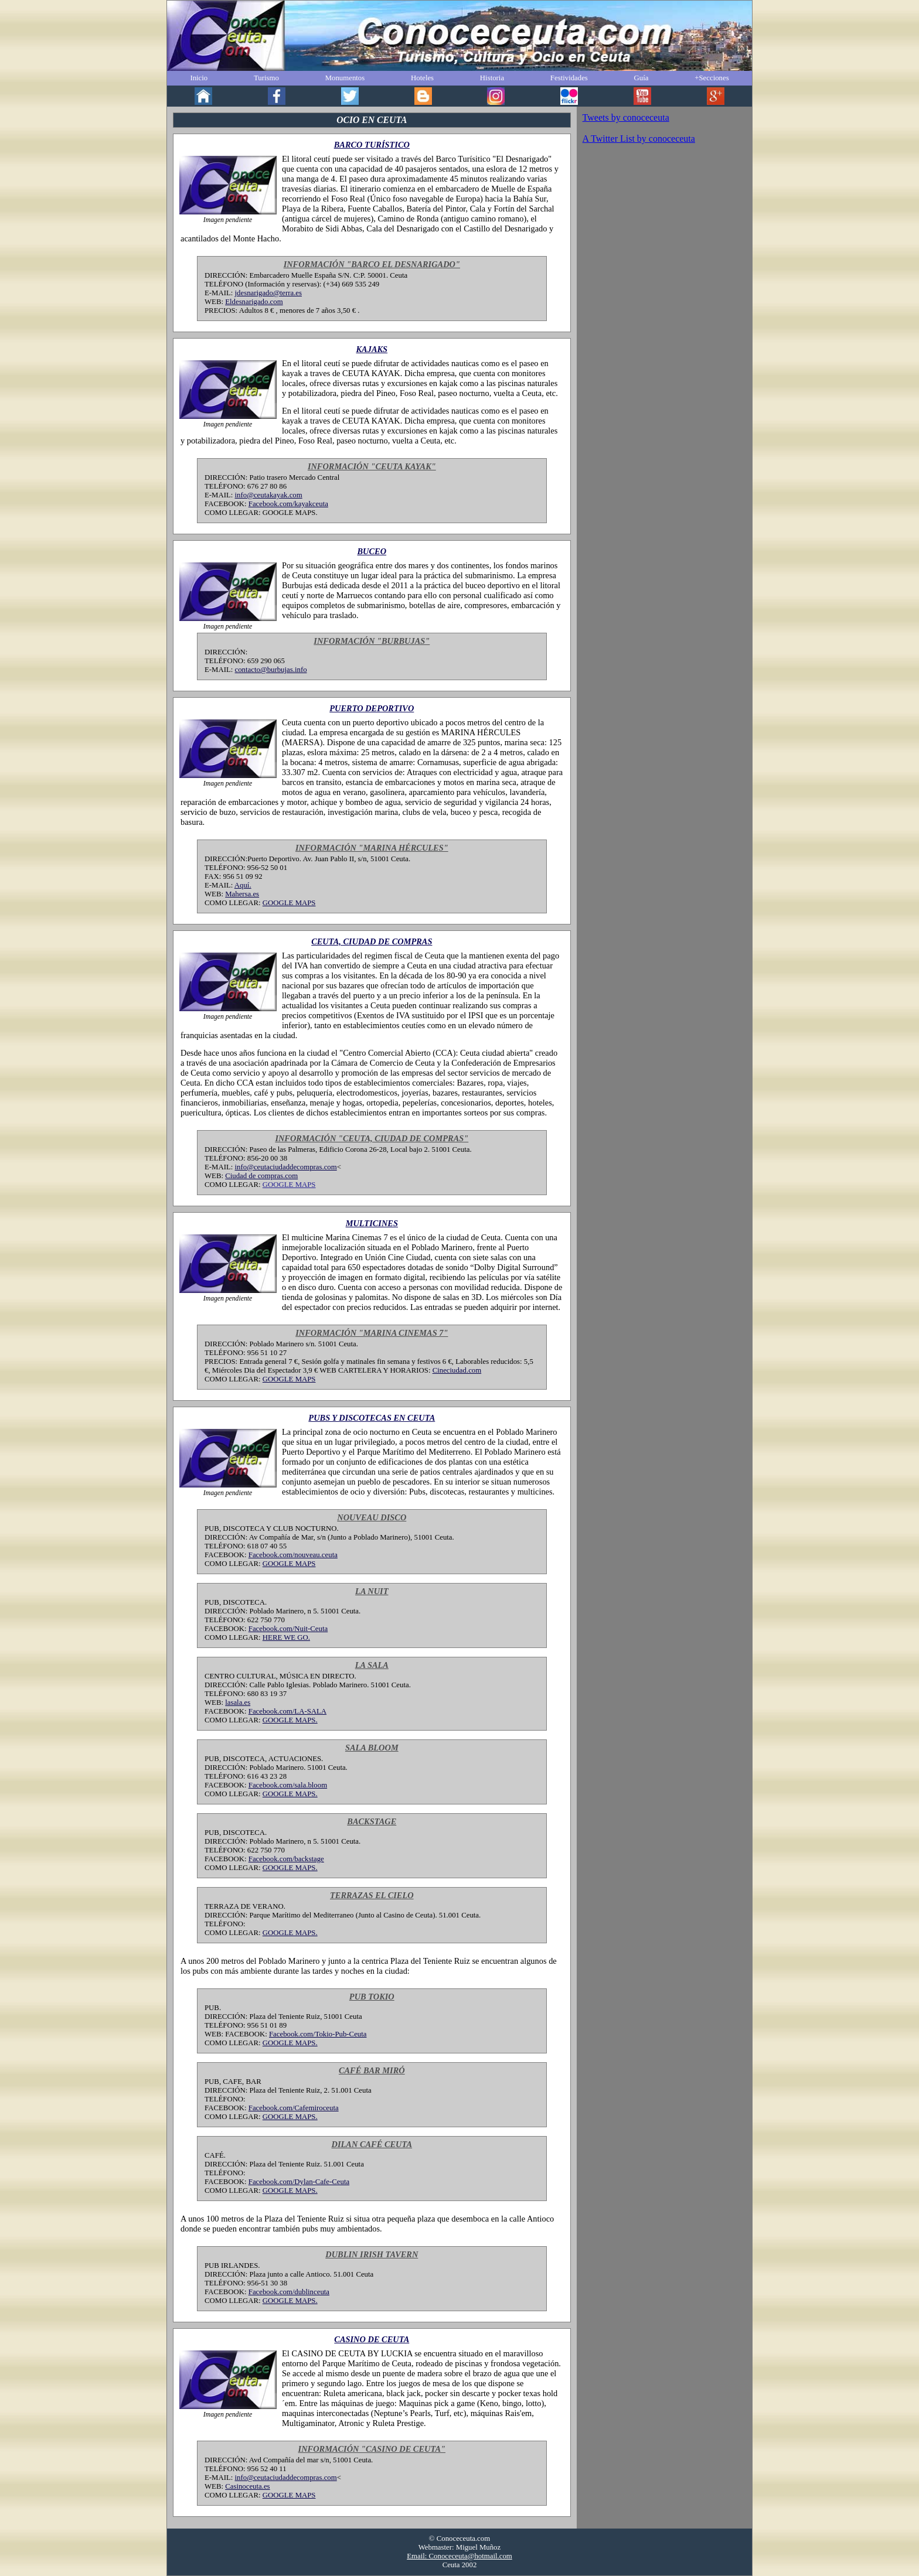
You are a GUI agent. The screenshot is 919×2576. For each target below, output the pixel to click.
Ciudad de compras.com (261, 1176)
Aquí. (242, 885)
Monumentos (345, 78)
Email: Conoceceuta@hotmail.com (459, 2556)
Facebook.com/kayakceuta (288, 504)
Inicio (198, 78)
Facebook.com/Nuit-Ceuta (288, 1629)
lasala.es (237, 1702)
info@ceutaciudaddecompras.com (286, 1167)
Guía (641, 78)
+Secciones (712, 78)
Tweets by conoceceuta (626, 117)
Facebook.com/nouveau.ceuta (293, 1555)
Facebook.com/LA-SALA (287, 1711)
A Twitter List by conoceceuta (639, 139)
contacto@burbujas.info (271, 670)
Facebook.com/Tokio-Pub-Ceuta (318, 2034)
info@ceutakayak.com (268, 495)
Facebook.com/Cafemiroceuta (294, 2108)
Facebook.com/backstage (286, 1859)
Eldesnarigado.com (253, 302)
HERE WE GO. (286, 1637)
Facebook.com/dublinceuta (289, 2292)
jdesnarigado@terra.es (268, 293)
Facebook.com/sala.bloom (288, 1785)
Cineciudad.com (457, 1370)
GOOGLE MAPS (289, 903)
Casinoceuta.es (247, 2486)
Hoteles (422, 78)
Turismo (266, 78)
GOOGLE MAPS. (290, 1720)
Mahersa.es (242, 894)
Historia (492, 78)
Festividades (569, 78)
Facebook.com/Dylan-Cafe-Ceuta (299, 2182)
